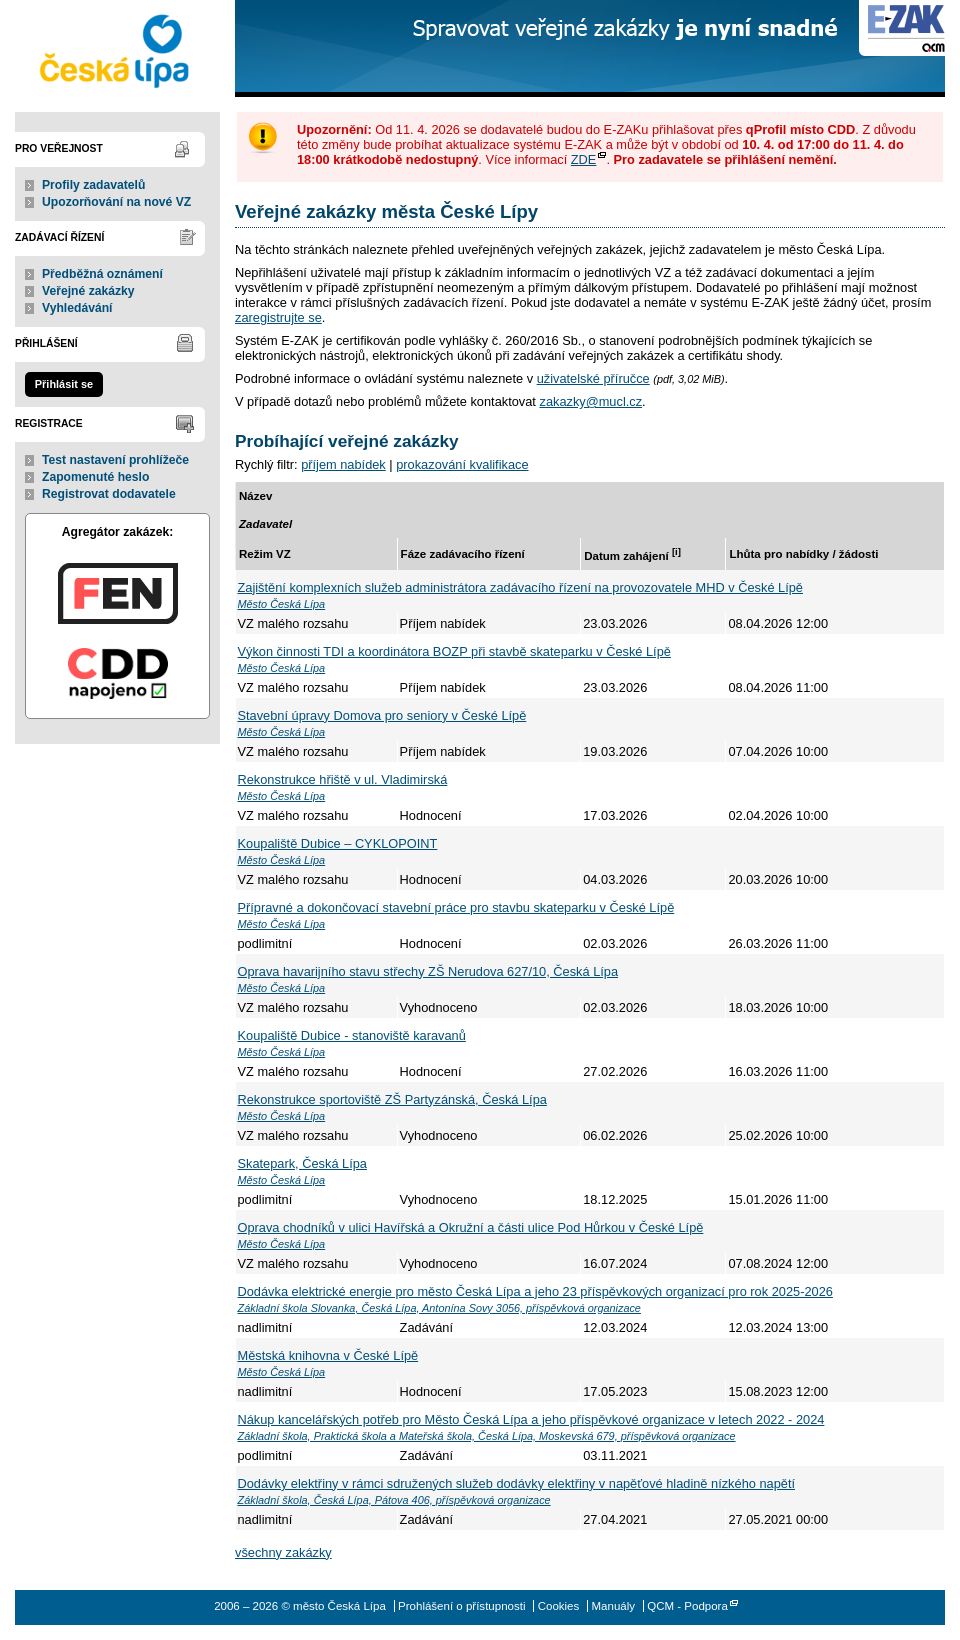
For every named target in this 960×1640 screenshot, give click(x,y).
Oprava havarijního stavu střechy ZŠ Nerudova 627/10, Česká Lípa (428, 971)
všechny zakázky (283, 1552)
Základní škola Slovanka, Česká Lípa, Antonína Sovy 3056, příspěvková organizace (439, 1308)
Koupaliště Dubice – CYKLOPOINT (338, 843)
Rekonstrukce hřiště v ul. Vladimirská (343, 779)
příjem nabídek (343, 464)
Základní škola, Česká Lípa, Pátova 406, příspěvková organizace (394, 1500)
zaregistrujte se (278, 317)
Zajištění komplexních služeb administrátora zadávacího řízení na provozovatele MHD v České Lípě (520, 587)
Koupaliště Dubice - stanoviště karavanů (352, 1035)
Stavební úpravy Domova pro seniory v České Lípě (382, 715)
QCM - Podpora (687, 1606)
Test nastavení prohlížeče (115, 460)
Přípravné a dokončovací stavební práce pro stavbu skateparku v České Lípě (456, 907)
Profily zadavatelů (93, 185)
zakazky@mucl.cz (590, 401)
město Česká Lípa (117, 48)
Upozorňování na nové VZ (116, 202)
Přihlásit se (64, 384)
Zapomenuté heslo (95, 477)
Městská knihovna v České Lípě (328, 1355)
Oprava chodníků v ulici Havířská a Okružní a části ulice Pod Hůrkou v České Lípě (471, 1227)
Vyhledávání (77, 308)
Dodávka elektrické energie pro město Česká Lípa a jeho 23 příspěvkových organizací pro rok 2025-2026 (535, 1291)
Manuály (613, 1606)
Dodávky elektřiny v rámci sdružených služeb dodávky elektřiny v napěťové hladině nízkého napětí (517, 1483)
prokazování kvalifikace (462, 464)
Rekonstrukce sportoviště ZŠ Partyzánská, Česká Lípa (392, 1099)
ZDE (584, 159)
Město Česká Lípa (282, 604)
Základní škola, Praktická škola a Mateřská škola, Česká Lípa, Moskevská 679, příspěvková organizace (487, 1436)
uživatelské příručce (593, 378)
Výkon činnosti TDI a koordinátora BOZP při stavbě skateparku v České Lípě (454, 651)
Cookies (559, 1606)
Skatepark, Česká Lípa (302, 1163)
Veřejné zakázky (88, 291)
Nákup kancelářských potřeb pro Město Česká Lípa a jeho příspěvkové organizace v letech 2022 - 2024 (531, 1419)
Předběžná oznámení (102, 274)
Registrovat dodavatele (109, 494)
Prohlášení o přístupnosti (461, 1606)
